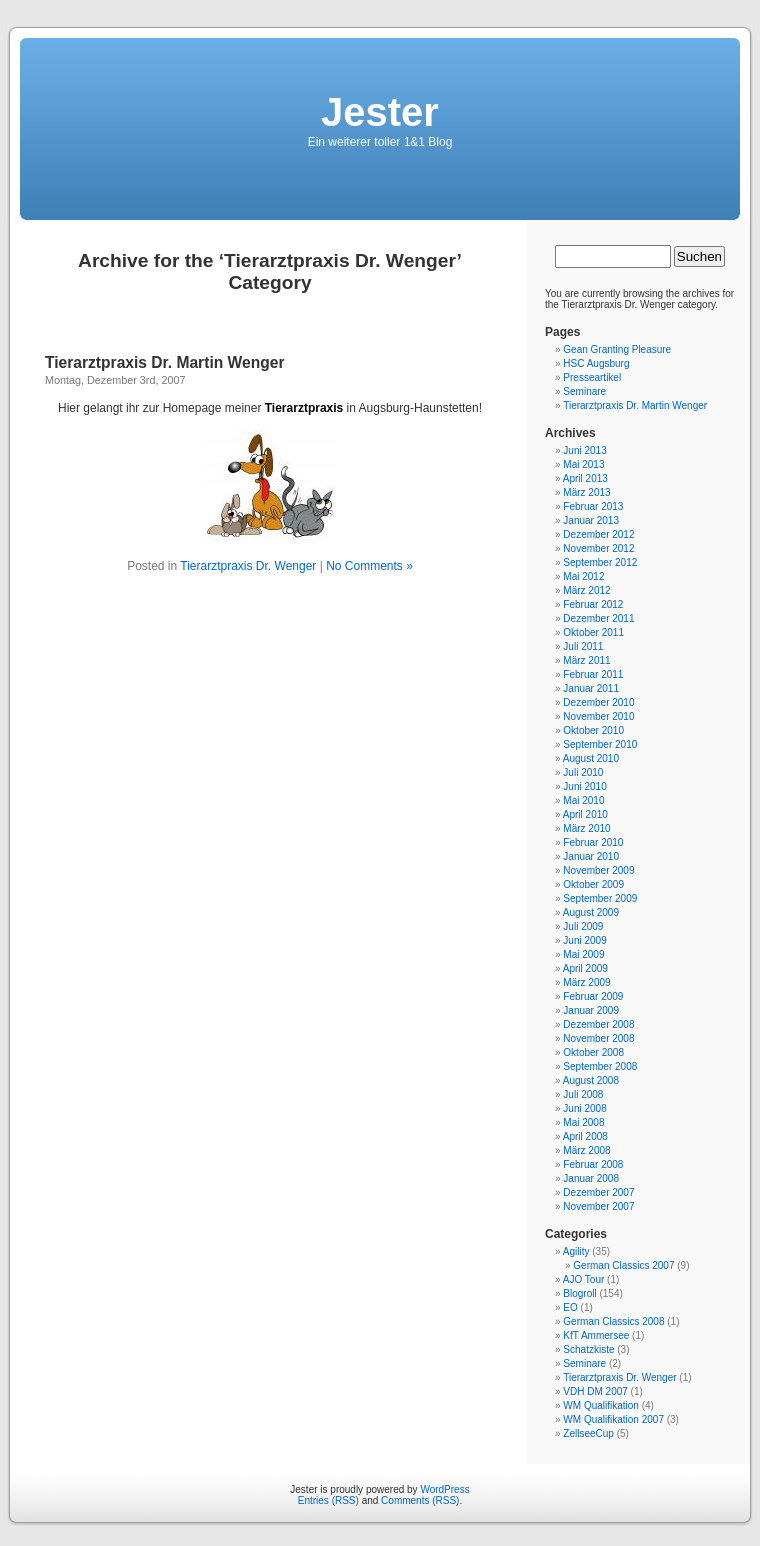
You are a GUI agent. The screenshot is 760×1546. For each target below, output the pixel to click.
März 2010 (586, 828)
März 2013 (586, 492)
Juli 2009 (583, 926)
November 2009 (598, 870)
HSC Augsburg (596, 363)
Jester (380, 112)
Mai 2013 (583, 464)
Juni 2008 (584, 1108)
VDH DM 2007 (595, 1391)
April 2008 (585, 1136)
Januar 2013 (591, 520)
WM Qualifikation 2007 (613, 1419)
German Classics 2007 (623, 1265)
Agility (576, 1251)
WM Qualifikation (601, 1405)
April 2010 (585, 814)
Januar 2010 (591, 856)
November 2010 (598, 716)
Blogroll (579, 1293)
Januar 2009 (591, 1010)
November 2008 (598, 1038)
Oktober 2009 (593, 884)
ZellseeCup (588, 1433)
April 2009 (585, 968)
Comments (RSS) (420, 1500)
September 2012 (600, 562)
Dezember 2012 (598, 534)
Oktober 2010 (593, 730)
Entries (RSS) (328, 1500)
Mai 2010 (583, 800)
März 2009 (586, 982)
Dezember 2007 (598, 1192)
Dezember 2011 (598, 618)
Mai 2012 (583, 576)
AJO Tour (584, 1279)
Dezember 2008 (598, 1024)
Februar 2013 (593, 506)
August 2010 (591, 758)
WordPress (444, 1489)
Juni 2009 (584, 940)
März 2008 (586, 1150)
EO (570, 1307)
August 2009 (591, 912)
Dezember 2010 (598, 702)
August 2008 (591, 1080)
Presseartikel (592, 377)
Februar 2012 (593, 604)
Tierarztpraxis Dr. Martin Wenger (164, 362)
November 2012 (598, 548)
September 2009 (600, 898)
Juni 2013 (584, 450)
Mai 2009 (583, 954)
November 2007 (598, 1206)
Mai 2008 (583, 1122)
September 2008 (600, 1066)
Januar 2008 (591, 1178)
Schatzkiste (588, 1349)
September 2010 (600, 744)
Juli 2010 (583, 772)
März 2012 (586, 590)
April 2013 (585, 478)
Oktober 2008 (593, 1052)
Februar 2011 (593, 674)
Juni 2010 (584, 786)
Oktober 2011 (593, 632)
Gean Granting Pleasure (617, 349)
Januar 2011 (591, 688)
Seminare (584, 391)
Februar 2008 (593, 1164)
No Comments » (369, 566)
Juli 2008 (583, 1094)
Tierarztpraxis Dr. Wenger (248, 566)
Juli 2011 (583, 646)
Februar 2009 (593, 996)
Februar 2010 (593, 842)
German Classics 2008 (613, 1321)
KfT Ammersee (596, 1335)
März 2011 (586, 660)
